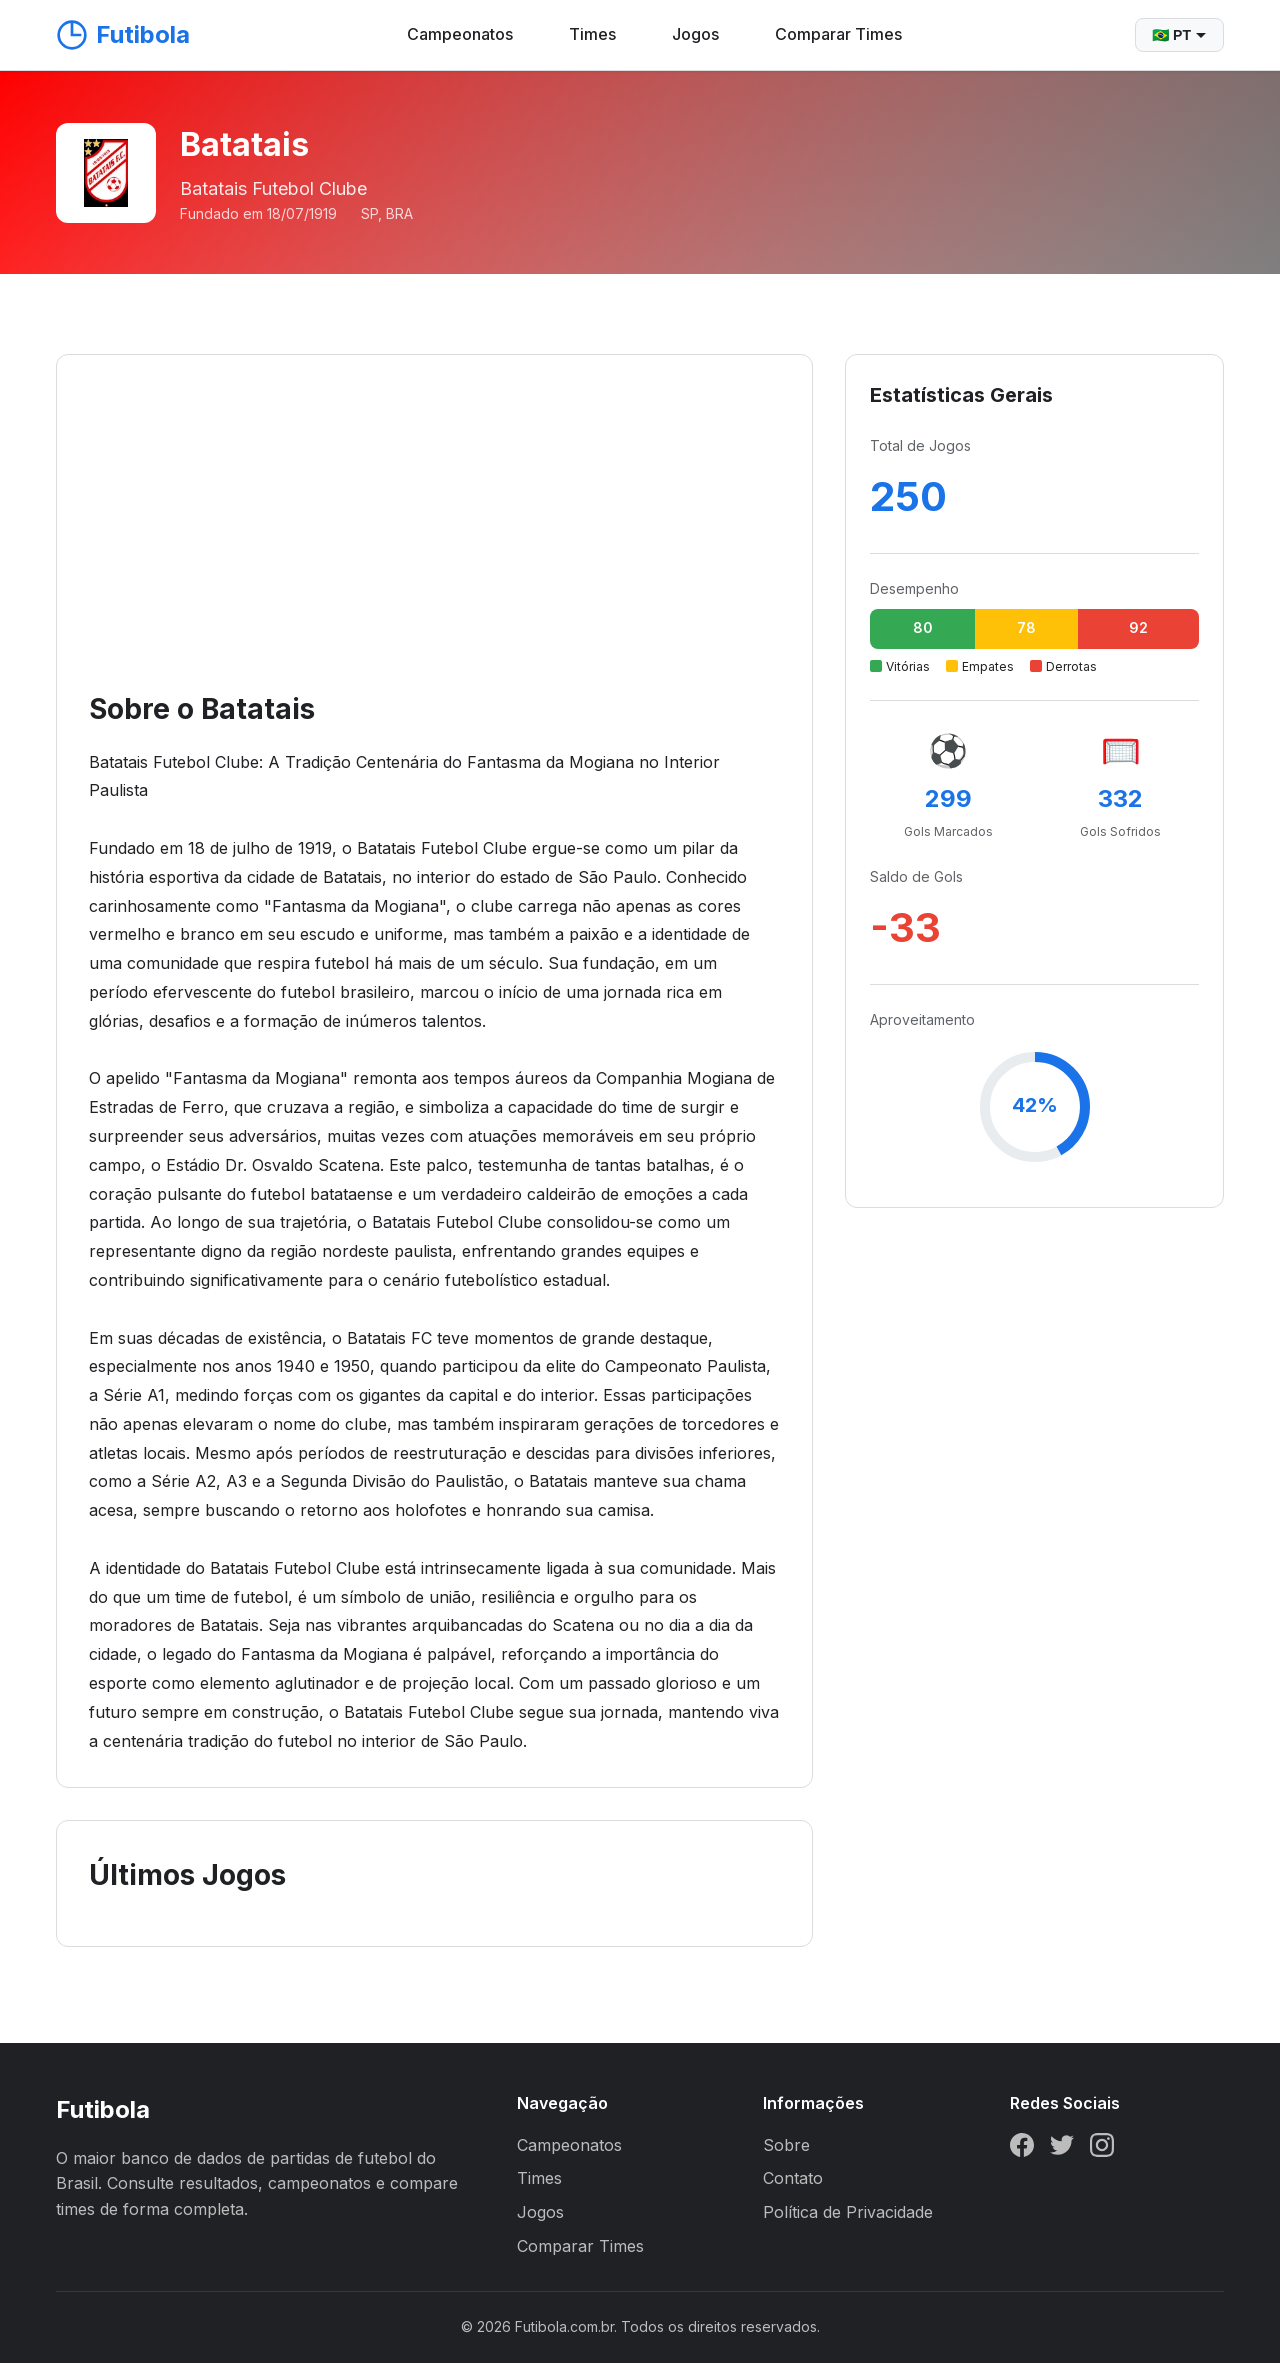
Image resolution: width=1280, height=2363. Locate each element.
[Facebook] (1022, 2149)
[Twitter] (1062, 2149)
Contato (793, 2178)
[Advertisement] (434, 537)
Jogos (695, 34)
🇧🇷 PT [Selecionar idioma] (1179, 35)
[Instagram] (1102, 2149)
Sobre (786, 2145)
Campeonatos (460, 34)
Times (592, 34)
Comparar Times (838, 34)
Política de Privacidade (848, 2212)
